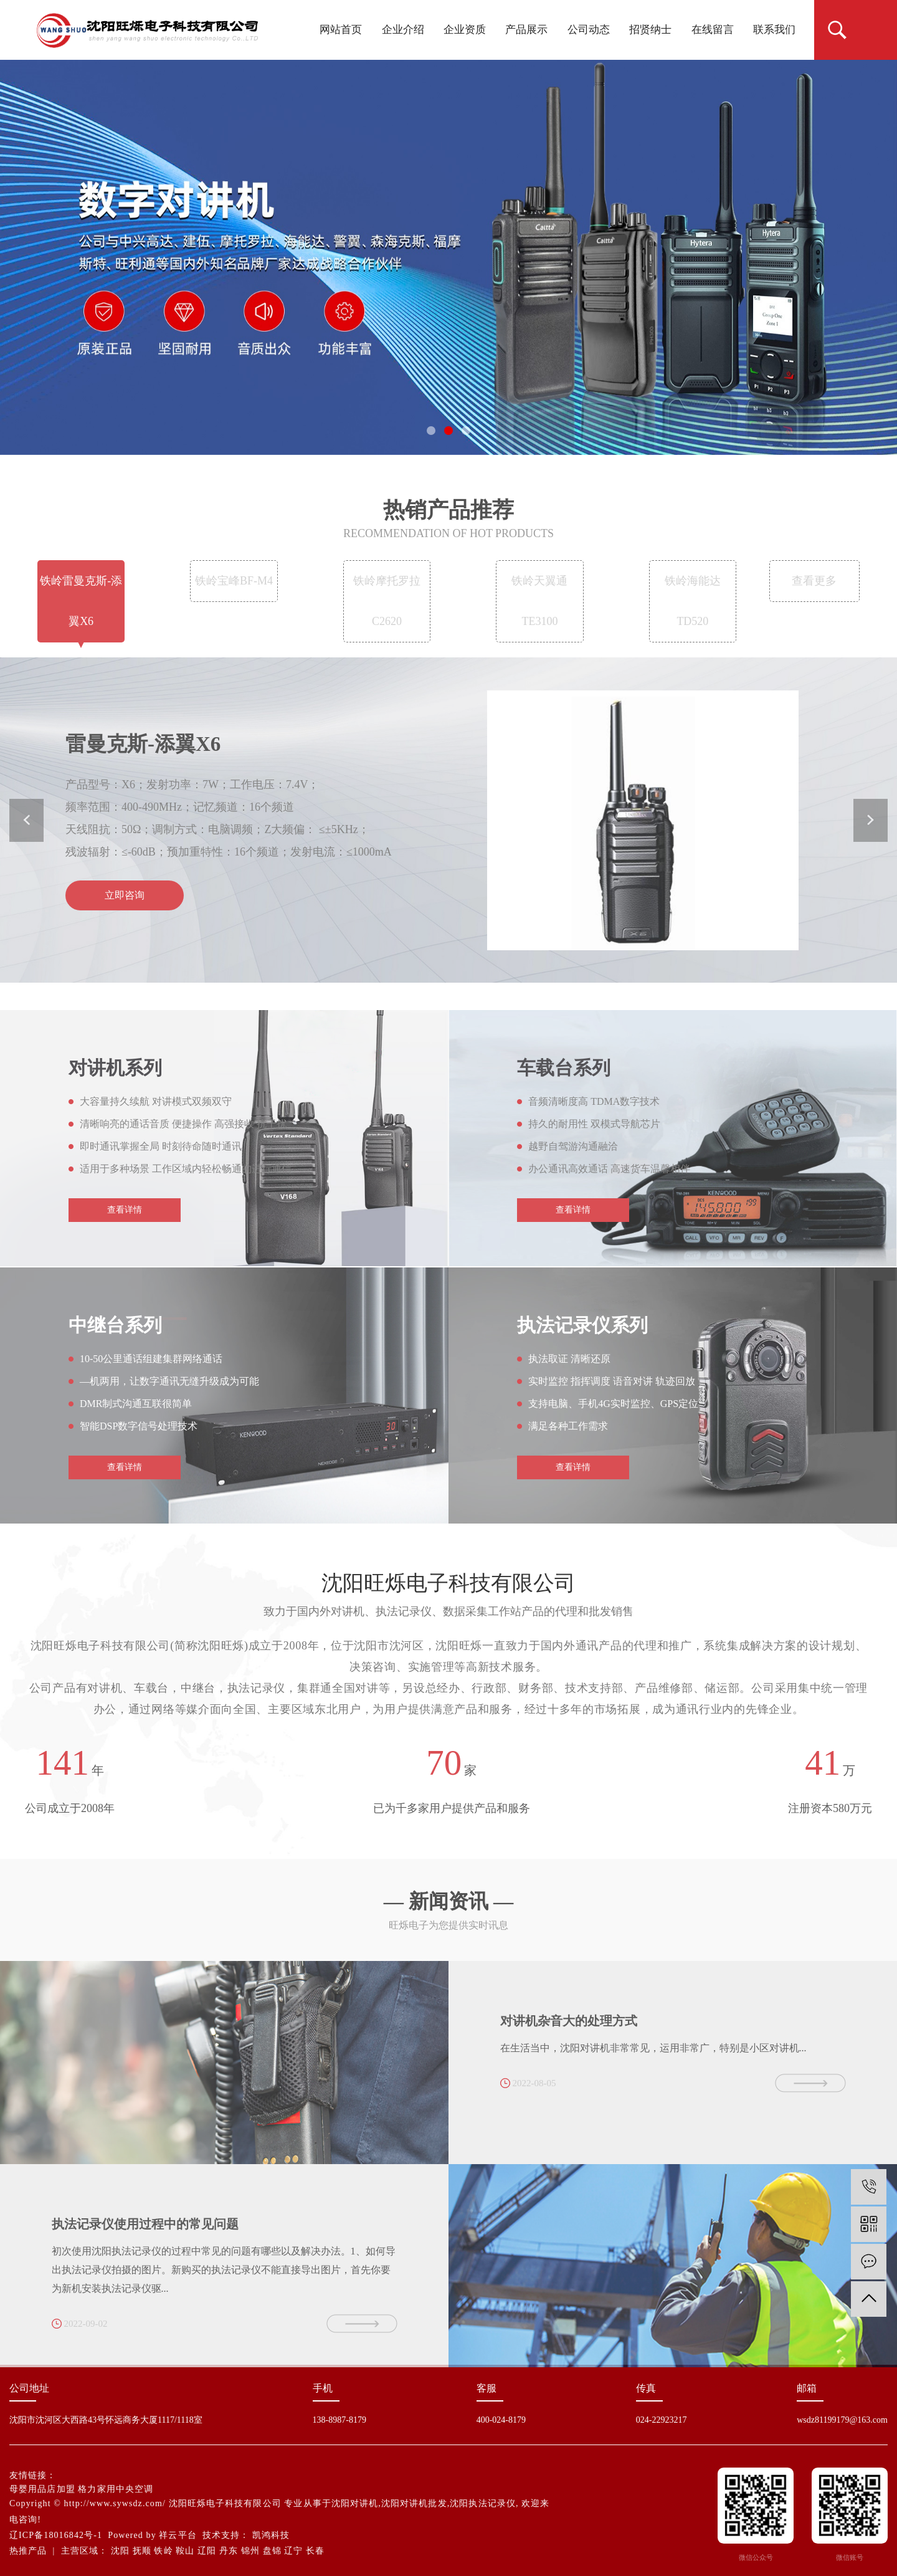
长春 (315, 2550)
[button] (431, 430)
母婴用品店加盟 (42, 2489)
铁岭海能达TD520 (693, 610)
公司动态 (588, 30)
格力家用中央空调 (115, 2489)
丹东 (228, 2550)
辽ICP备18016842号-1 (55, 2535)
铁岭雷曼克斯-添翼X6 (81, 610)
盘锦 (272, 2550)
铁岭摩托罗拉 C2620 (386, 610)
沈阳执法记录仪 (483, 2503)
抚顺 (142, 2550)
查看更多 (814, 590)
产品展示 (526, 30)
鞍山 (185, 2550)
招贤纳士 (650, 30)
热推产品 (28, 2550)
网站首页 (341, 30)
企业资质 (465, 30)
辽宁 (293, 2550)
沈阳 (120, 2550)
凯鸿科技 (271, 2535)
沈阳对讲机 (355, 2503)
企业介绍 (403, 30)
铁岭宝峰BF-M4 (234, 590)
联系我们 (774, 30)
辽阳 (206, 2550)
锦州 (250, 2550)
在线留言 (712, 30)
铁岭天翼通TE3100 (539, 610)
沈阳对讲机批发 (414, 2503)
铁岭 (163, 2550)
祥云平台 (177, 2535)
